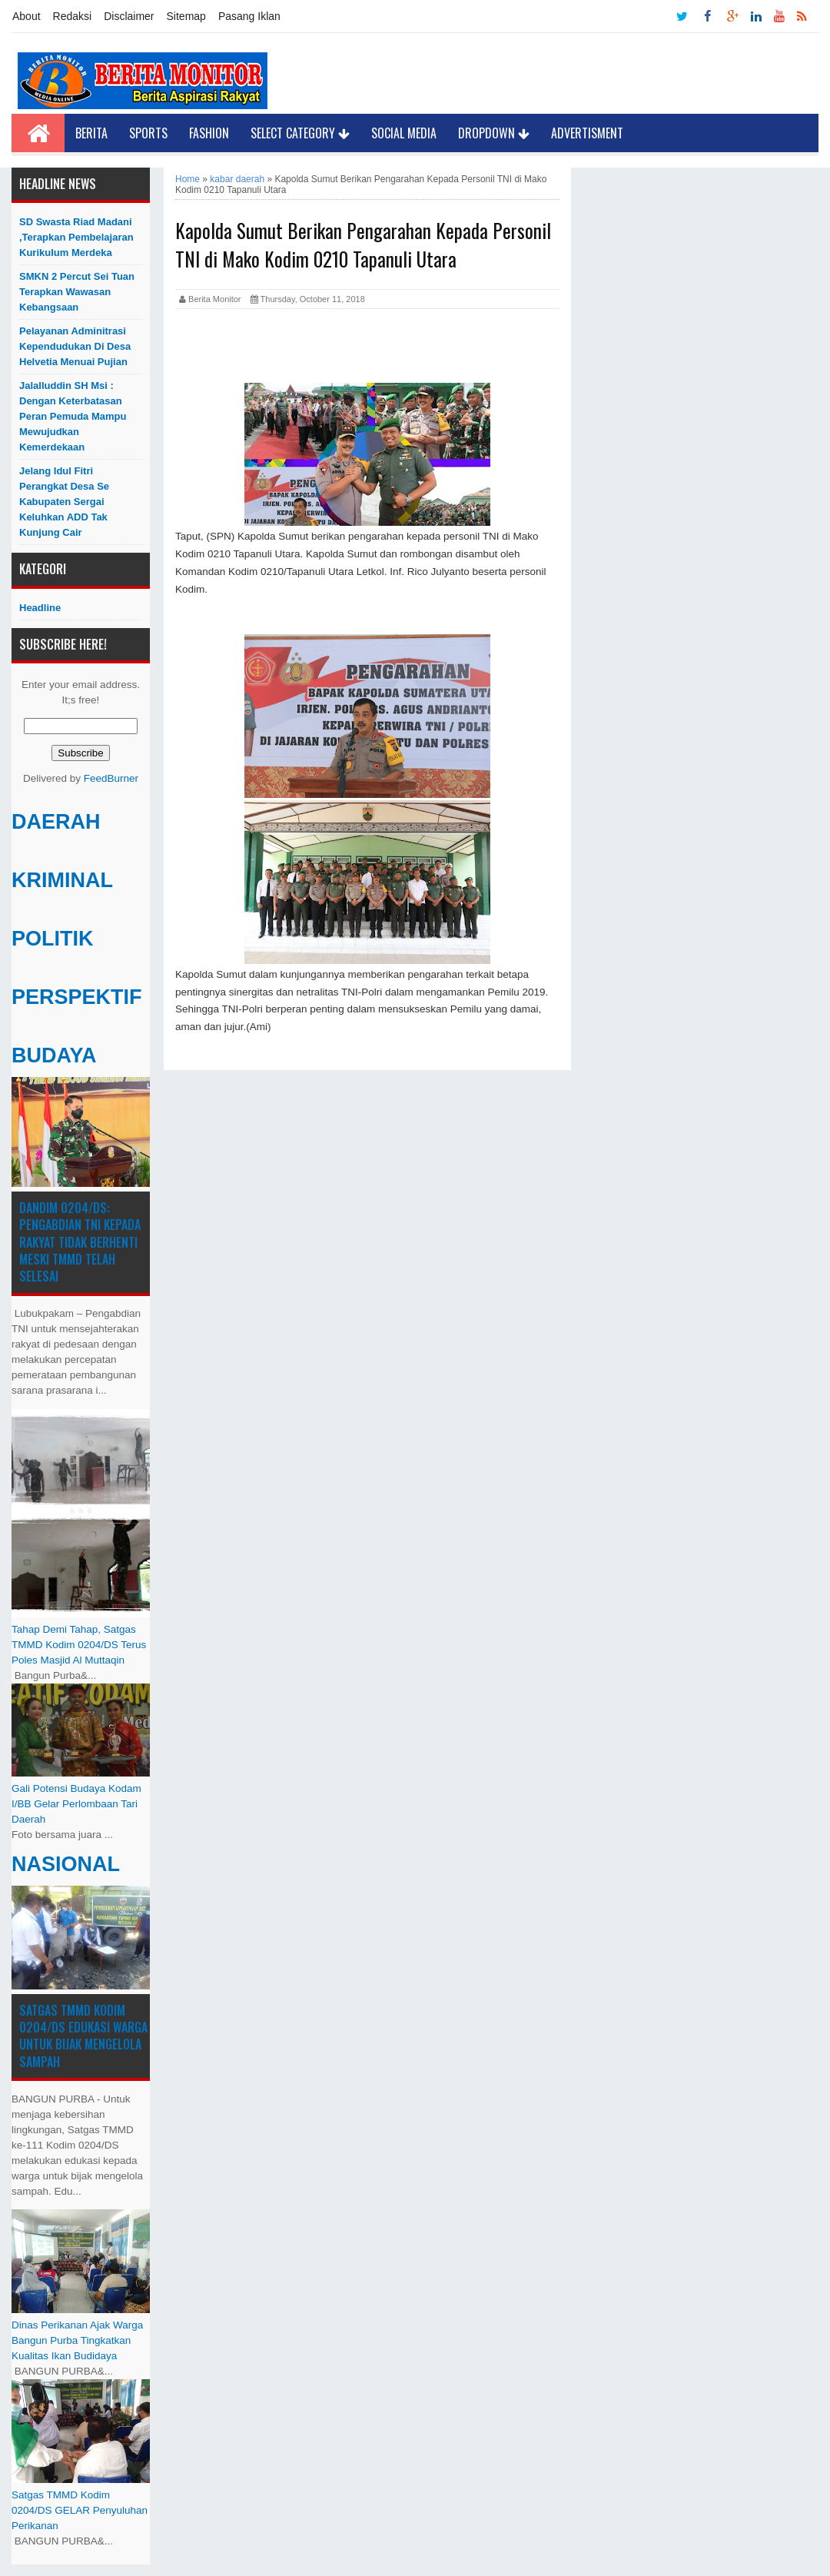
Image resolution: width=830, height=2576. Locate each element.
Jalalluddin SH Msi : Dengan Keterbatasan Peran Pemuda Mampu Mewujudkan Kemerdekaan (72, 416)
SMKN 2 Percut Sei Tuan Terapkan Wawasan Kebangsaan (76, 292)
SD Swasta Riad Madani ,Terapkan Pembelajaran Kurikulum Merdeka (76, 237)
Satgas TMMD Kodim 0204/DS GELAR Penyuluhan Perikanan (80, 2510)
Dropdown (494, 133)
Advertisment (587, 133)
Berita (91, 133)
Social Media (404, 133)
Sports (148, 133)
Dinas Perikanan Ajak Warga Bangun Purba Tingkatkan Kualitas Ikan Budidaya (77, 2340)
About (26, 16)
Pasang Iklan (249, 16)
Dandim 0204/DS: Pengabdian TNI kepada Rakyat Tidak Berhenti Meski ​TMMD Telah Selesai (80, 1242)
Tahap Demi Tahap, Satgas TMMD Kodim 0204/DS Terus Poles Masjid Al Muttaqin (79, 1645)
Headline (40, 607)
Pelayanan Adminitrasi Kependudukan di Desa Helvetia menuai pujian (75, 346)
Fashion (209, 133)
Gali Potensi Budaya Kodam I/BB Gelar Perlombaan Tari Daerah (76, 1804)
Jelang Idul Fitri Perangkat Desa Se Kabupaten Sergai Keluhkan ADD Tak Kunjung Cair (64, 501)
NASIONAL (66, 1864)
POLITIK (53, 938)
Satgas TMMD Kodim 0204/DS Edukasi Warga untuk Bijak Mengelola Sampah (83, 2036)
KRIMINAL (62, 880)
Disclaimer (129, 16)
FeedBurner (111, 778)
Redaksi (72, 16)
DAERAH (56, 821)
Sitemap (186, 16)
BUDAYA (54, 1055)
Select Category (300, 133)
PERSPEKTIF (77, 997)
